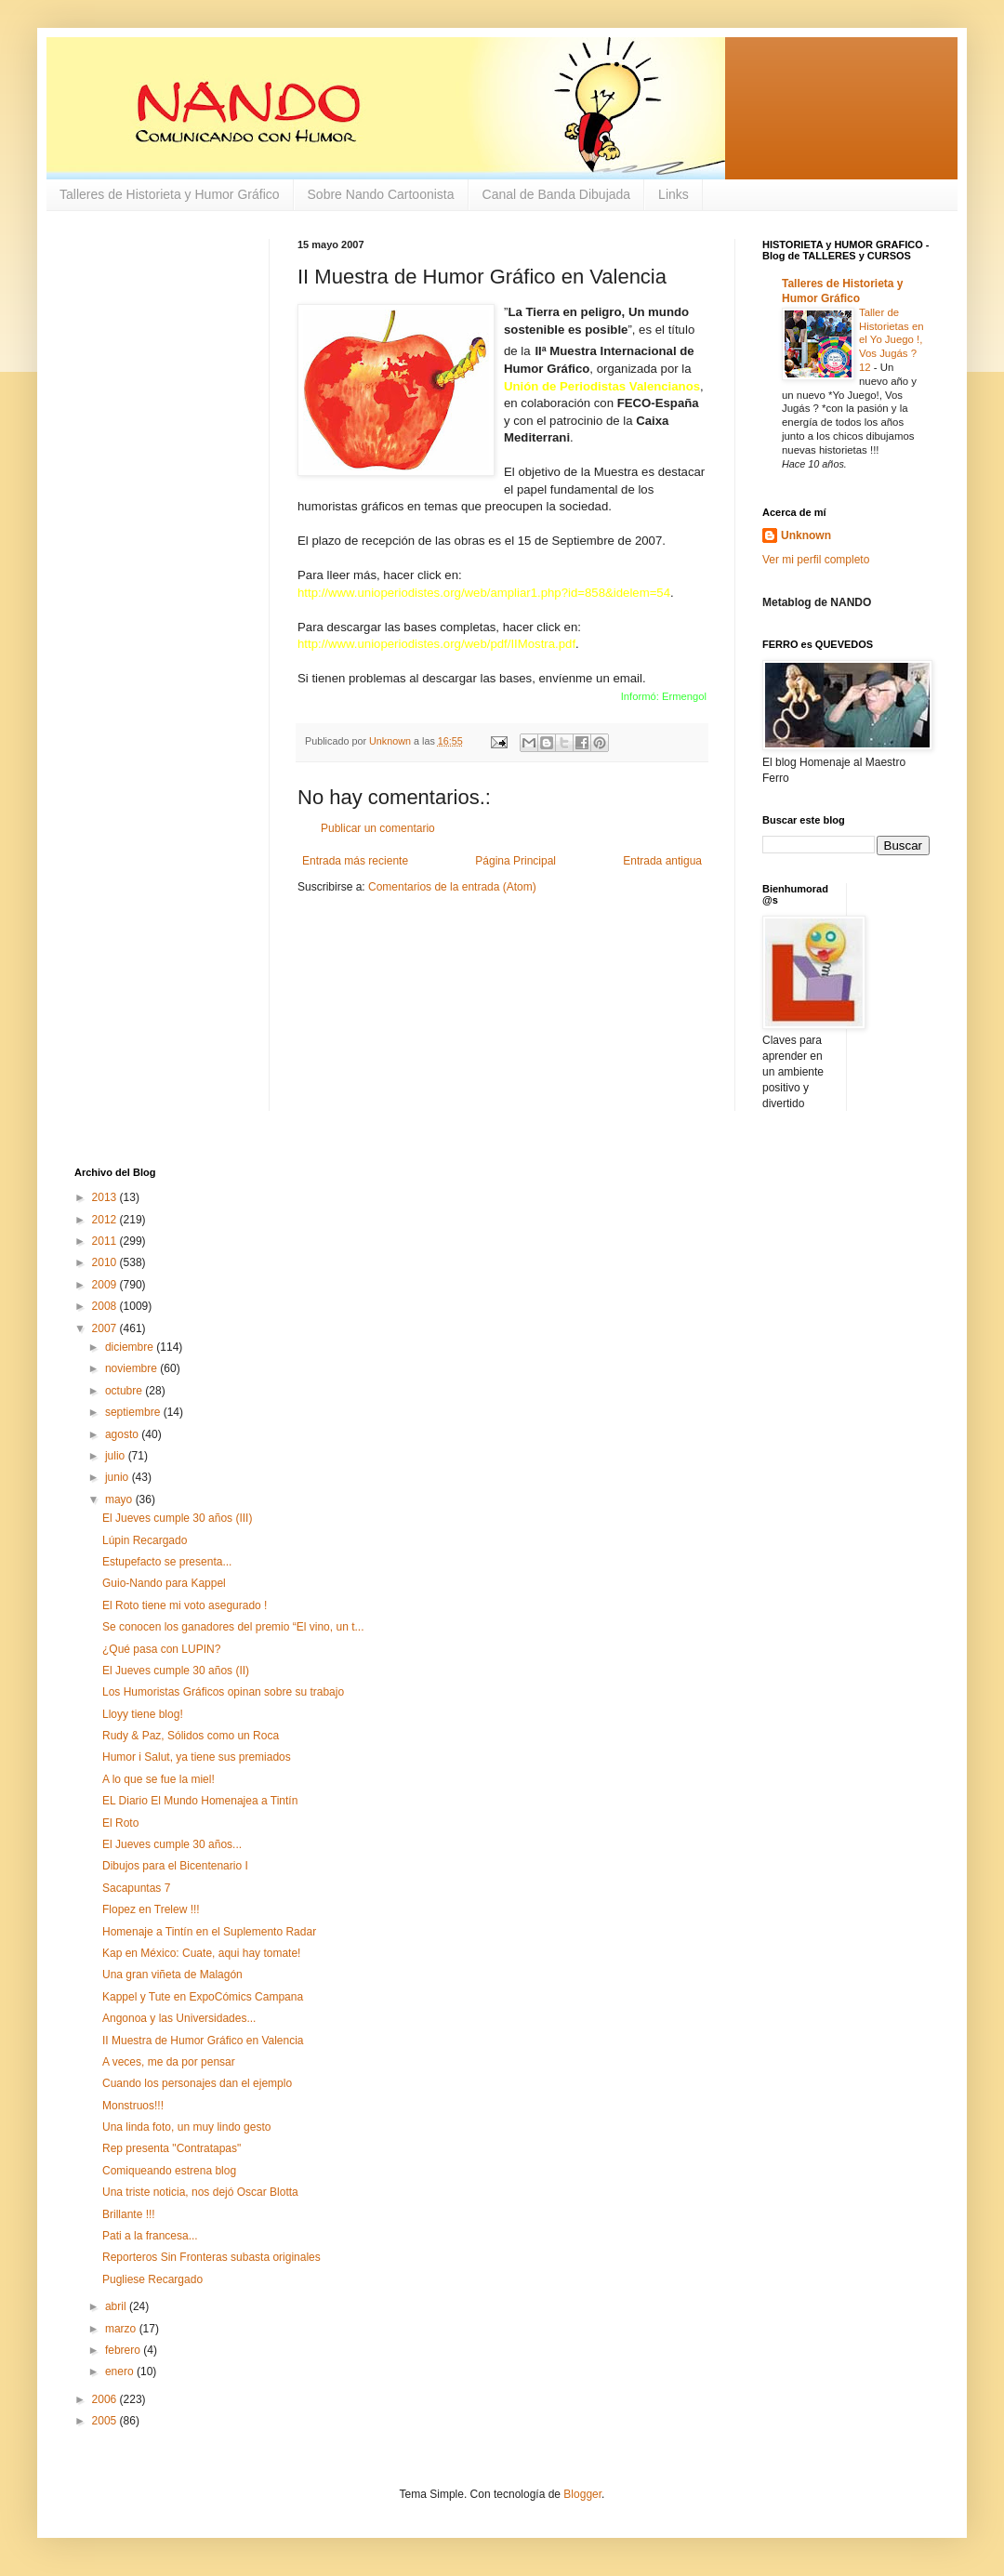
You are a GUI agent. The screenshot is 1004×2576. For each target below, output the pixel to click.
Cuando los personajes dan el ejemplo (197, 2083)
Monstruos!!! (133, 2105)
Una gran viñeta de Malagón (172, 1974)
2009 (106, 1284)
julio (116, 1455)
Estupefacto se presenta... (166, 1561)
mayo (120, 1499)
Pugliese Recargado (152, 2279)
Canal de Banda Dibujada (556, 194)
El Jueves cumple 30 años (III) (177, 1518)
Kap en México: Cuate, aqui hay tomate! (201, 1953)
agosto (123, 1434)
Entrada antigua (662, 860)
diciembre (130, 1347)
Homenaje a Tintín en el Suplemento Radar (209, 1931)
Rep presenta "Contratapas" (171, 2148)
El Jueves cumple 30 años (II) (175, 1670)
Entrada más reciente (355, 860)
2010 (106, 1262)
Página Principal (515, 860)
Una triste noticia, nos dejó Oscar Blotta (200, 2192)
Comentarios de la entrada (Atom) (452, 886)
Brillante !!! (128, 2214)
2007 (106, 1328)
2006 (106, 2399)
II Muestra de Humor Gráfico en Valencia (203, 2040)
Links (673, 194)
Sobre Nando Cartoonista (381, 194)
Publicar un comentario (378, 828)
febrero (124, 2350)
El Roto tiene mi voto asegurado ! (184, 1605)
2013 (106, 1197)
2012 (106, 1219)
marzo (122, 2328)
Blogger (582, 2494)
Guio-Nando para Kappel (164, 1583)
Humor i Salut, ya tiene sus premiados (196, 1757)
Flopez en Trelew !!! (151, 1909)
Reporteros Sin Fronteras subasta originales (211, 2257)
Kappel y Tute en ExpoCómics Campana (202, 1996)
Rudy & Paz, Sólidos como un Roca (190, 1735)
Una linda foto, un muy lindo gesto (186, 2126)
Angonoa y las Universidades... (179, 2018)
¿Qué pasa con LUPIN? (161, 1649)
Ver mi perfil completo (815, 559)
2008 (106, 1306)
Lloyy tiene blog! (142, 1714)
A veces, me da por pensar (168, 2061)
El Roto (120, 1823)
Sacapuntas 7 (136, 1888)
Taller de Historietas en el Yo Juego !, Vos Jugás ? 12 (891, 340)
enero (121, 2371)
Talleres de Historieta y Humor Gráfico (169, 194)
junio (118, 1477)
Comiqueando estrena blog (169, 2170)
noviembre (132, 1368)
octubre (125, 1390)
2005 (106, 2420)
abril (117, 2306)
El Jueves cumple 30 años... (172, 1844)
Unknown (806, 535)
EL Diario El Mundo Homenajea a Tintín (199, 1800)
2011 (106, 1241)
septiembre (134, 1412)
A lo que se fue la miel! (158, 1779)
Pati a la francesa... (150, 2235)
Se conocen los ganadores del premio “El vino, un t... (233, 1626)
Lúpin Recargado (144, 1540)
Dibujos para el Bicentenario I (175, 1865)
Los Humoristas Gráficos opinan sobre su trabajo (223, 1691)
